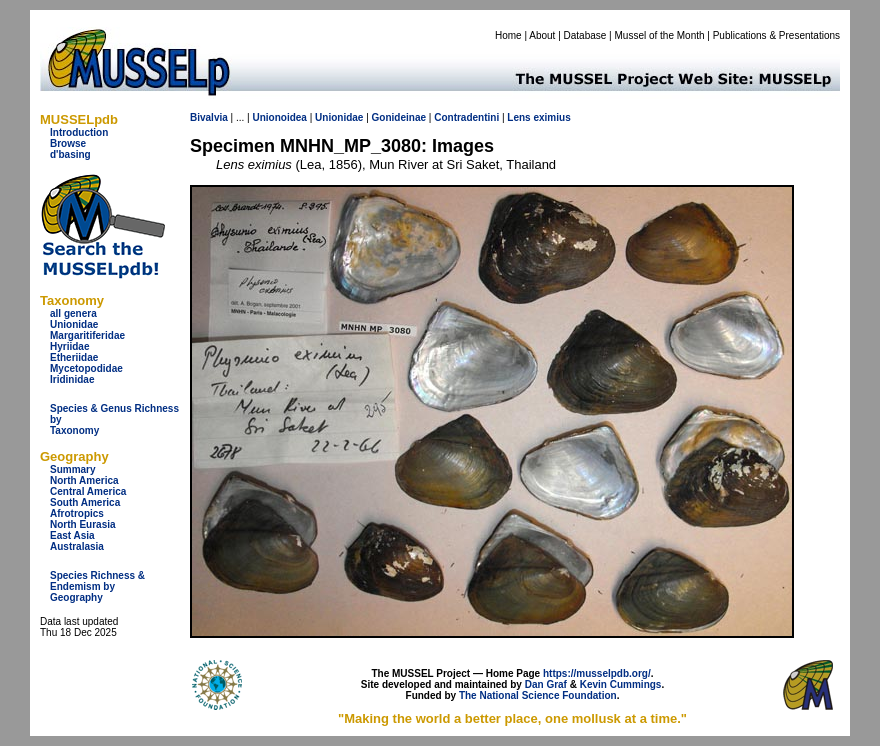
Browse (68, 143)
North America (84, 480)
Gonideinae (399, 117)
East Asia (72, 535)
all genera (73, 313)
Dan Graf (546, 684)
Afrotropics (77, 513)
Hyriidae (69, 346)
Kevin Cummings (621, 684)
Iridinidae (72, 379)
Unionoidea (279, 117)
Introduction (79, 132)
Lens (518, 117)
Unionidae (74, 324)
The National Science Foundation (538, 695)
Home (508, 35)
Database (585, 35)
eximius (551, 117)
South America (85, 502)
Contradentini (466, 117)
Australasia (77, 546)
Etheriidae (74, 357)
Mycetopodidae (86, 368)
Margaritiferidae (87, 335)
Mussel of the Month (660, 35)
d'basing (70, 154)
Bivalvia (209, 117)
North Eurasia (83, 524)
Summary (73, 469)
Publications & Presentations (776, 35)
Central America (88, 491)
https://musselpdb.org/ (597, 673)
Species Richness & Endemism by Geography (97, 586)
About (542, 35)
